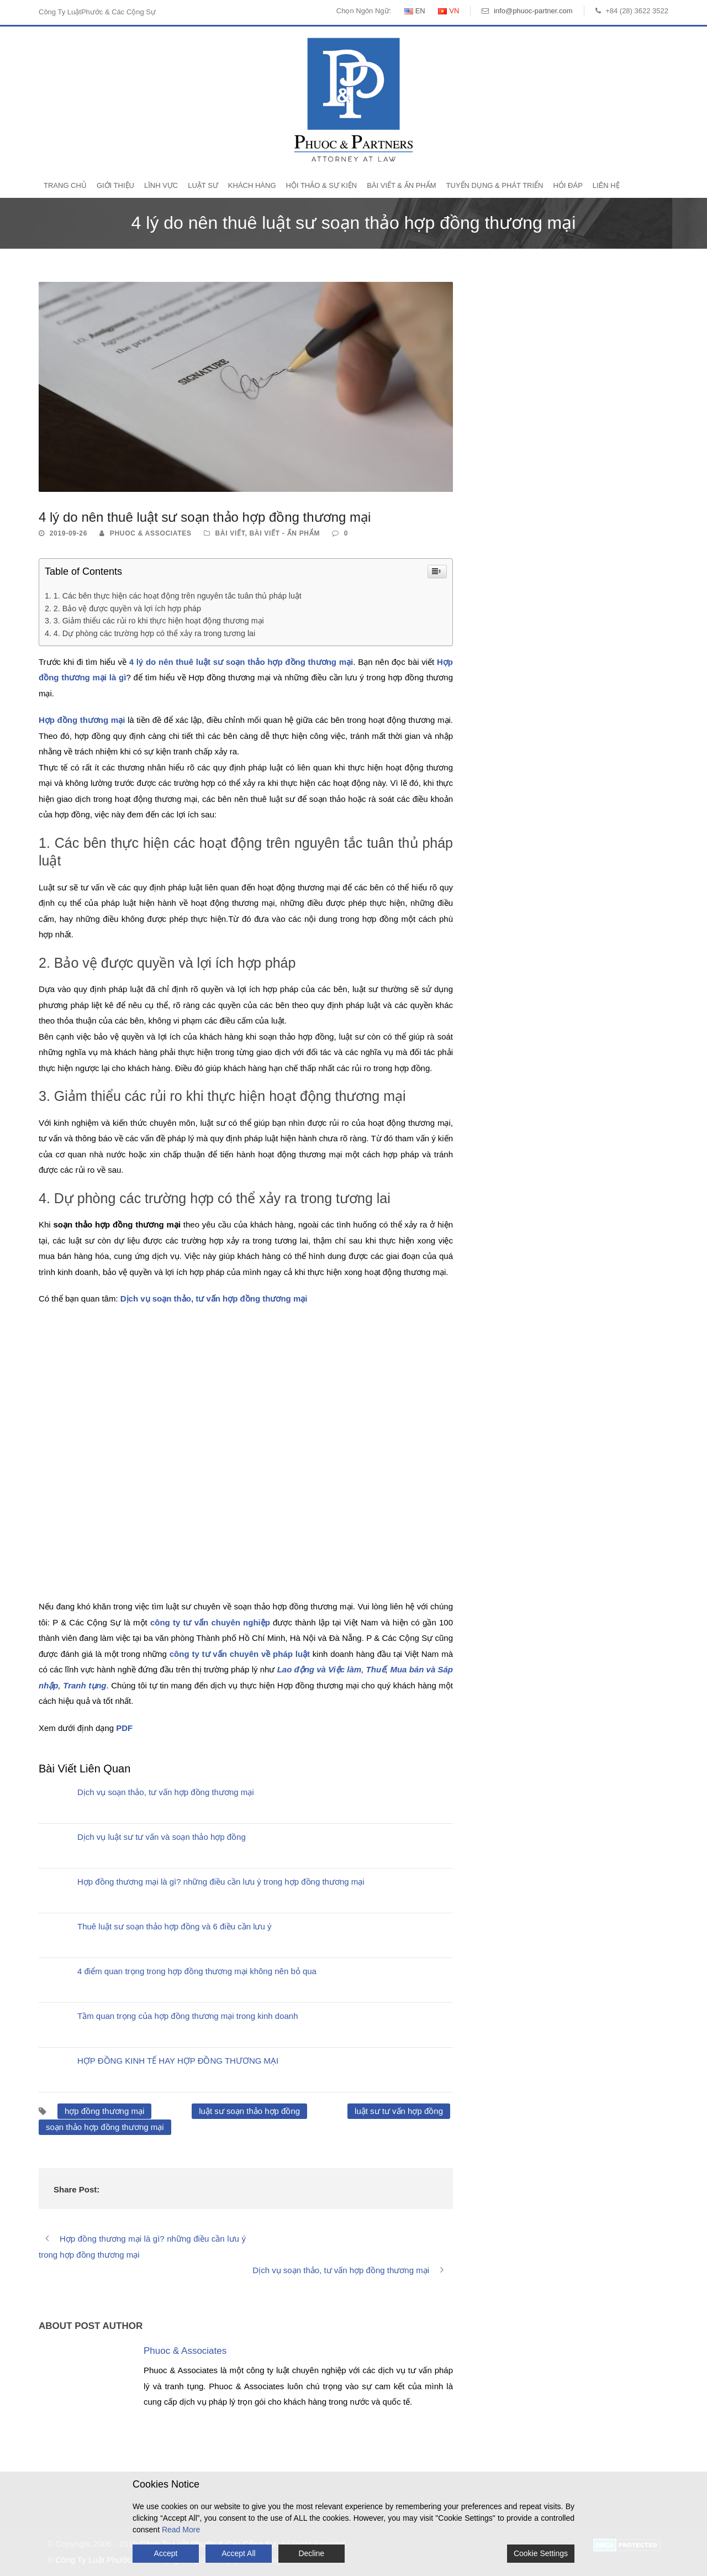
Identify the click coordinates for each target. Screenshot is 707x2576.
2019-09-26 (68, 533)
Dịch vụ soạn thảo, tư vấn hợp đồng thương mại (165, 1792)
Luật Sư (203, 185)
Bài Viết (230, 533)
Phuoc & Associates (151, 533)
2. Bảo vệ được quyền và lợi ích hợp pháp (127, 608)
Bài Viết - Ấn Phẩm (285, 533)
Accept (166, 2553)
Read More (181, 2529)
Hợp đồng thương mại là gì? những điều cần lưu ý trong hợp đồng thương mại (221, 1881)
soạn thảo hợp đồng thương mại (105, 2127)
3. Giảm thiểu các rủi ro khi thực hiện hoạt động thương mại (159, 620)
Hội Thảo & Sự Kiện (321, 185)
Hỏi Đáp (567, 185)
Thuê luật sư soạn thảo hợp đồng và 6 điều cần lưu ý (174, 1926)
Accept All (238, 2553)
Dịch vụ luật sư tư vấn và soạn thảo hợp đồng (161, 1837)
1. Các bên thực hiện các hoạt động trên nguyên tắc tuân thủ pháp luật (178, 595)
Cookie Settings (541, 2553)
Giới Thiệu (115, 185)
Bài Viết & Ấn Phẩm (401, 185)
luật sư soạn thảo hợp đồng (249, 2111)
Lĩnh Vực (161, 185)
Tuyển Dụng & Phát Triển (495, 185)
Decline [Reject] (311, 2553)
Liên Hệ (606, 185)
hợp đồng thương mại (104, 2111)
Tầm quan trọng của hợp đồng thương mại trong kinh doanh (187, 2016)
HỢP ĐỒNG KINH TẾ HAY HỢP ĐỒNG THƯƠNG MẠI (177, 2060)
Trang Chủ (65, 185)
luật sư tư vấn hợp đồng (399, 2111)
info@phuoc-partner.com (533, 11)
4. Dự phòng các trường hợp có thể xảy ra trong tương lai (154, 633)
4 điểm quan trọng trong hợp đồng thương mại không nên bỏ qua (196, 1971)
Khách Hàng (252, 185)
